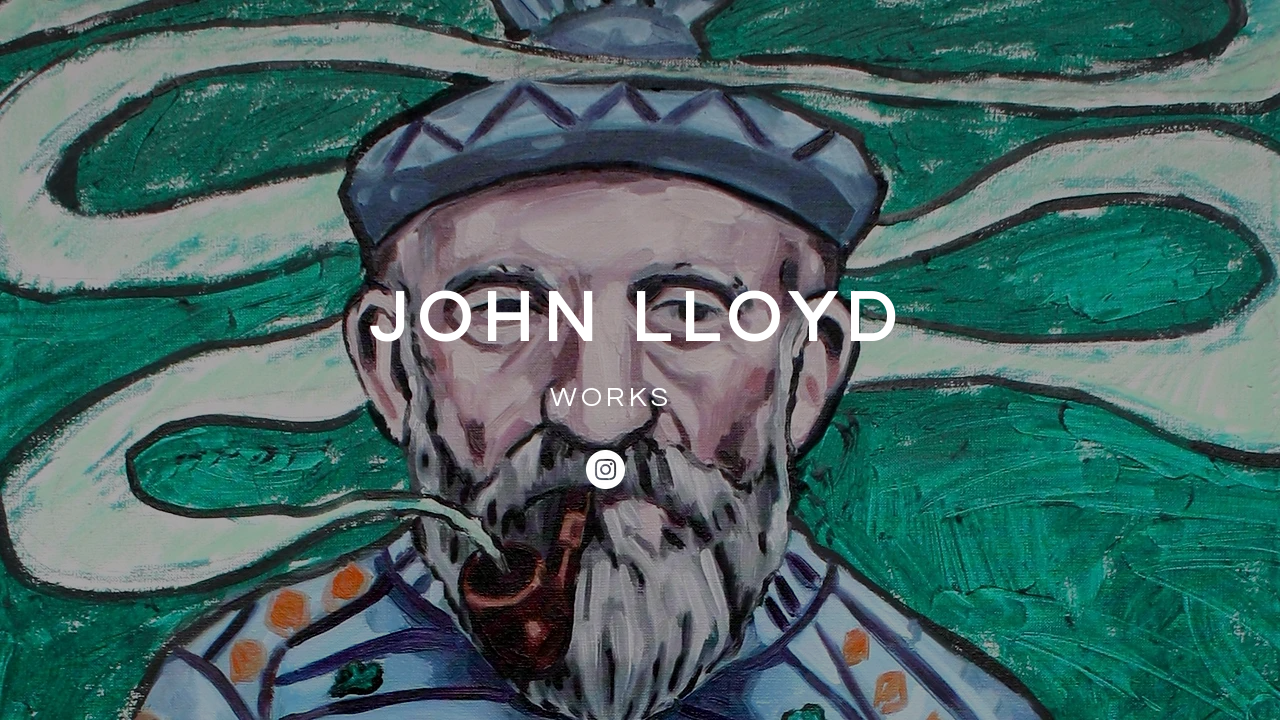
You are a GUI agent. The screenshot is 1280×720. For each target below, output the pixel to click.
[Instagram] (605, 469)
